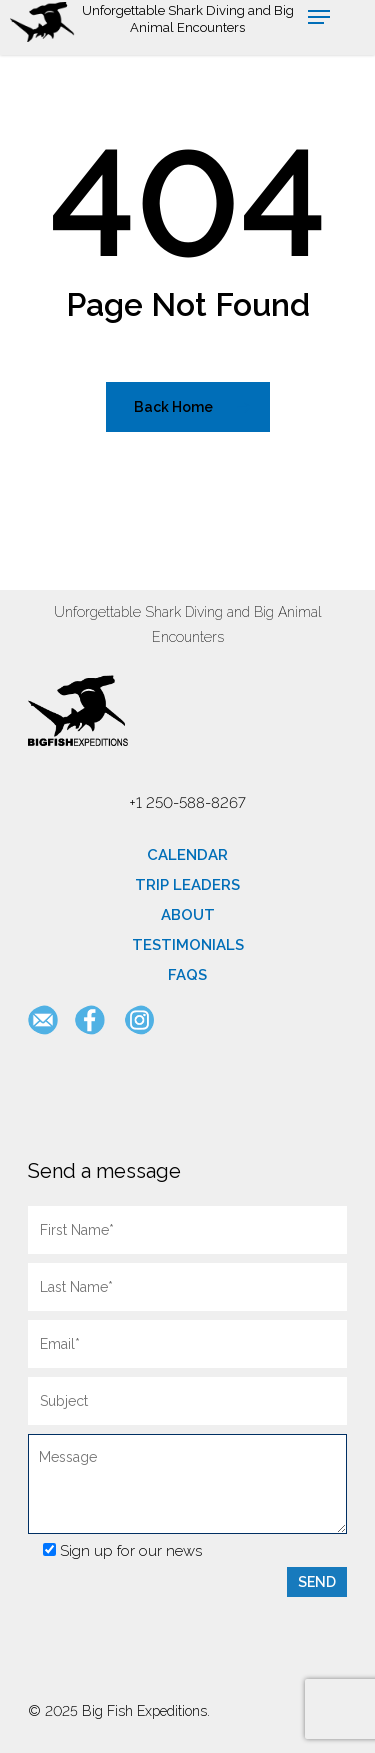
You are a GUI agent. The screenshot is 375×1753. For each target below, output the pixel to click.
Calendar (187, 855)
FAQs (187, 975)
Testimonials (188, 945)
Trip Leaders (187, 885)
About (188, 915)
